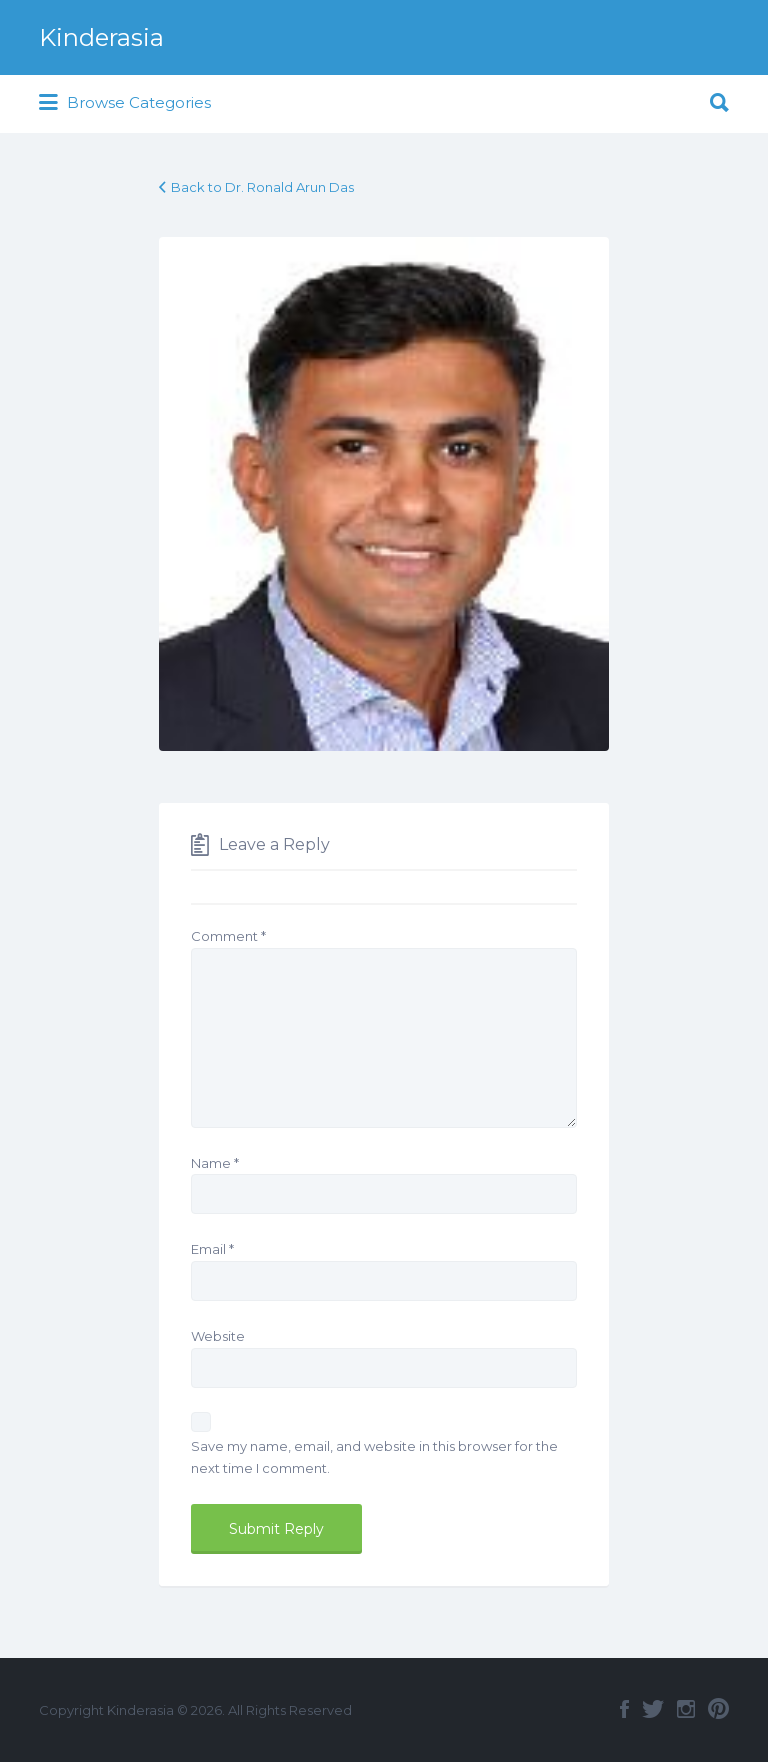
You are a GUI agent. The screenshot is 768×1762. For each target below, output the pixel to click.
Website (218, 1336)
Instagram (686, 1709)
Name (215, 1163)
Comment (228, 936)
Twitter (653, 1709)
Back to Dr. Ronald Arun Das (262, 187)
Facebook (624, 1709)
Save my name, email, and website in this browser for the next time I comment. (374, 1457)
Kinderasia (101, 37)
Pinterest (718, 1709)
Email (212, 1249)
